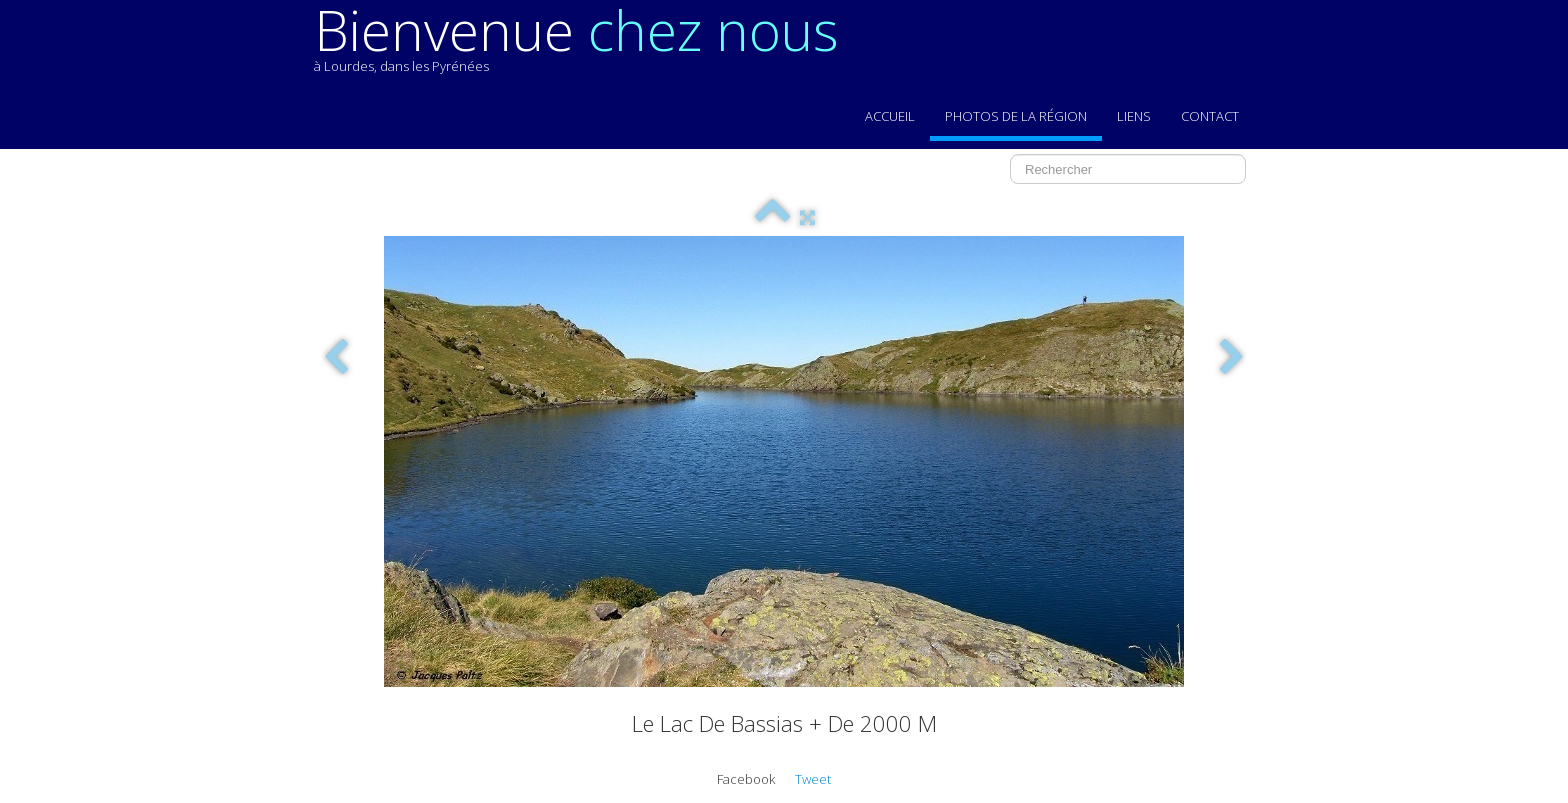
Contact (1210, 116)
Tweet (813, 779)
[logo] (584, 48)
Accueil (890, 116)
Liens (1134, 116)
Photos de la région (1016, 116)
